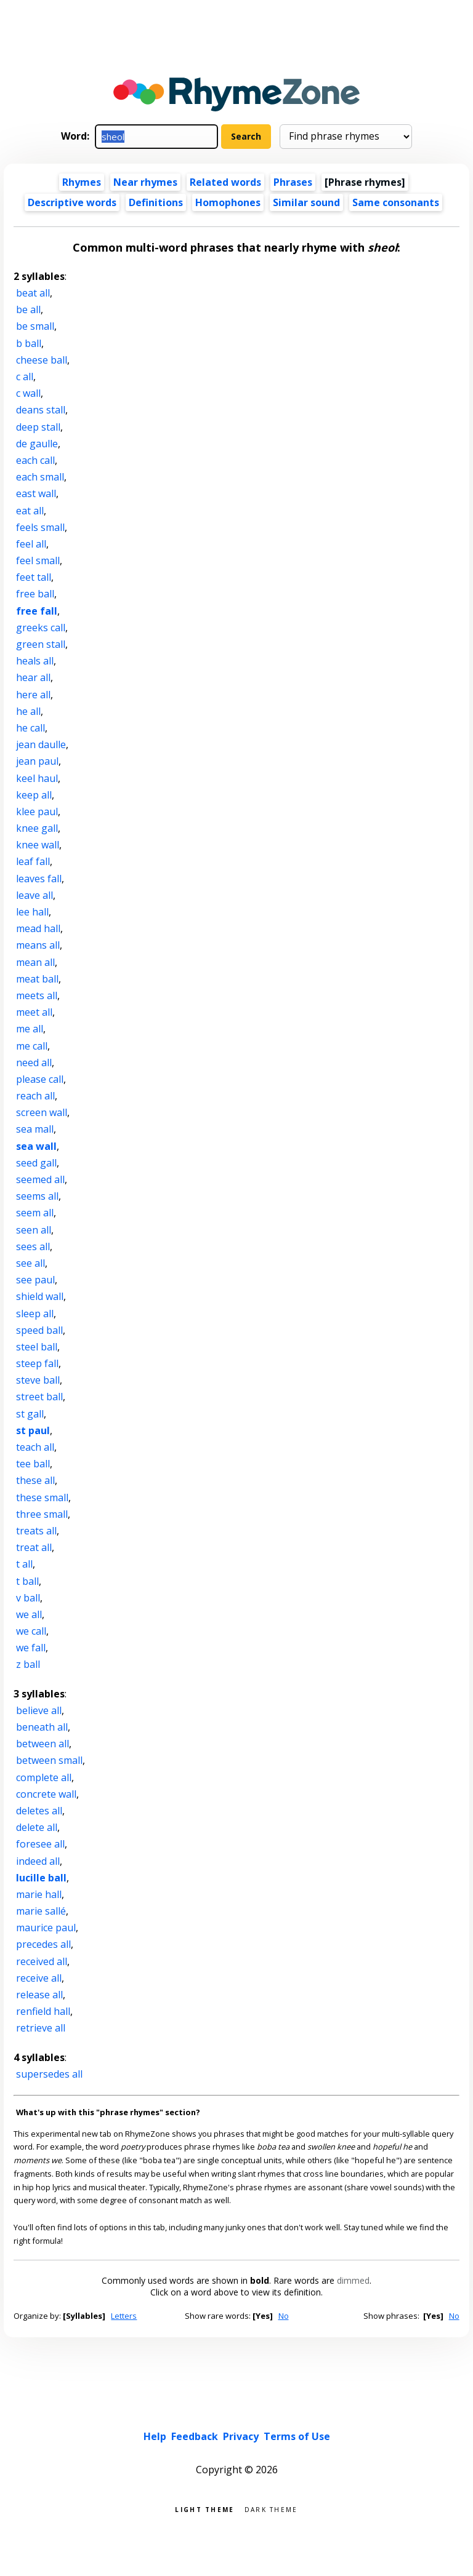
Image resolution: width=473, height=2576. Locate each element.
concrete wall (46, 1794)
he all (28, 711)
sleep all (35, 1313)
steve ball (38, 1380)
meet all (34, 1012)
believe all (39, 1710)
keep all (34, 795)
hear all (33, 677)
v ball (28, 1598)
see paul (35, 1279)
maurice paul (46, 1927)
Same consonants (395, 202)
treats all (36, 1530)
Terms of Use (297, 2436)
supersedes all (49, 2074)
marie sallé (41, 1911)
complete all (43, 1777)
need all (34, 1062)
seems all (37, 1196)
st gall (30, 1414)
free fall (36, 611)
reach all (35, 1096)
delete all (36, 1827)
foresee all (40, 1844)
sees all (33, 1246)
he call (30, 728)
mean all (35, 962)
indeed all (38, 1861)
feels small (40, 527)
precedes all (43, 1944)
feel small (38, 560)
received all (41, 1961)
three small (42, 1514)
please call (39, 1079)
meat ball (37, 979)
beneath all (42, 1727)
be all (28, 309)
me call (31, 1046)
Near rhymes (145, 182)
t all (24, 1564)
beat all (33, 293)
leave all (34, 895)
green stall (40, 644)
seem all (35, 1212)
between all (42, 1743)
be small (35, 326)
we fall (31, 1647)
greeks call (40, 627)
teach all (35, 1447)
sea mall (35, 1129)
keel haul (37, 778)
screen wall (41, 1112)
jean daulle (41, 744)
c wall (28, 393)
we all (29, 1614)
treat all (34, 1547)
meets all (36, 995)
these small (42, 1497)
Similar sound (306, 202)
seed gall (36, 1163)
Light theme (204, 2508)
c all (24, 376)
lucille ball (41, 1877)
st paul (33, 1430)
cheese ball (41, 360)
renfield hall (43, 2011)
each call (35, 460)
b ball (28, 343)
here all (33, 694)
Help (155, 2436)
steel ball (36, 1347)
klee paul (37, 811)
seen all (33, 1230)
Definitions (156, 202)
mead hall (38, 928)
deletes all (39, 1810)
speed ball (39, 1330)
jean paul (37, 761)
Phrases (292, 182)
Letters (124, 2315)
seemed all (40, 1179)
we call (31, 1631)
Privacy (241, 2436)
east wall (36, 493)
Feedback (194, 2436)
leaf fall (33, 861)
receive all (39, 1978)
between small (49, 1760)
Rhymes (81, 182)
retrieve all (40, 2028)
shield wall (39, 1296)
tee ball (33, 1463)
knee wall (37, 844)
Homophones (228, 202)
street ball (39, 1396)
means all (38, 945)
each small (40, 477)
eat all (30, 510)
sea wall (36, 1146)
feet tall (33, 577)
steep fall (37, 1363)
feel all (31, 544)
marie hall (39, 1894)
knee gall (37, 828)
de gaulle (37, 443)
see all (30, 1263)
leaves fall (39, 878)
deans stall (40, 410)
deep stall (38, 427)
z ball (28, 1664)
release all (39, 1994)
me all (29, 1028)
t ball (27, 1581)
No (283, 2315)
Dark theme (271, 2508)
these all (35, 1480)
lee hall (32, 912)
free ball (35, 593)
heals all (35, 661)
